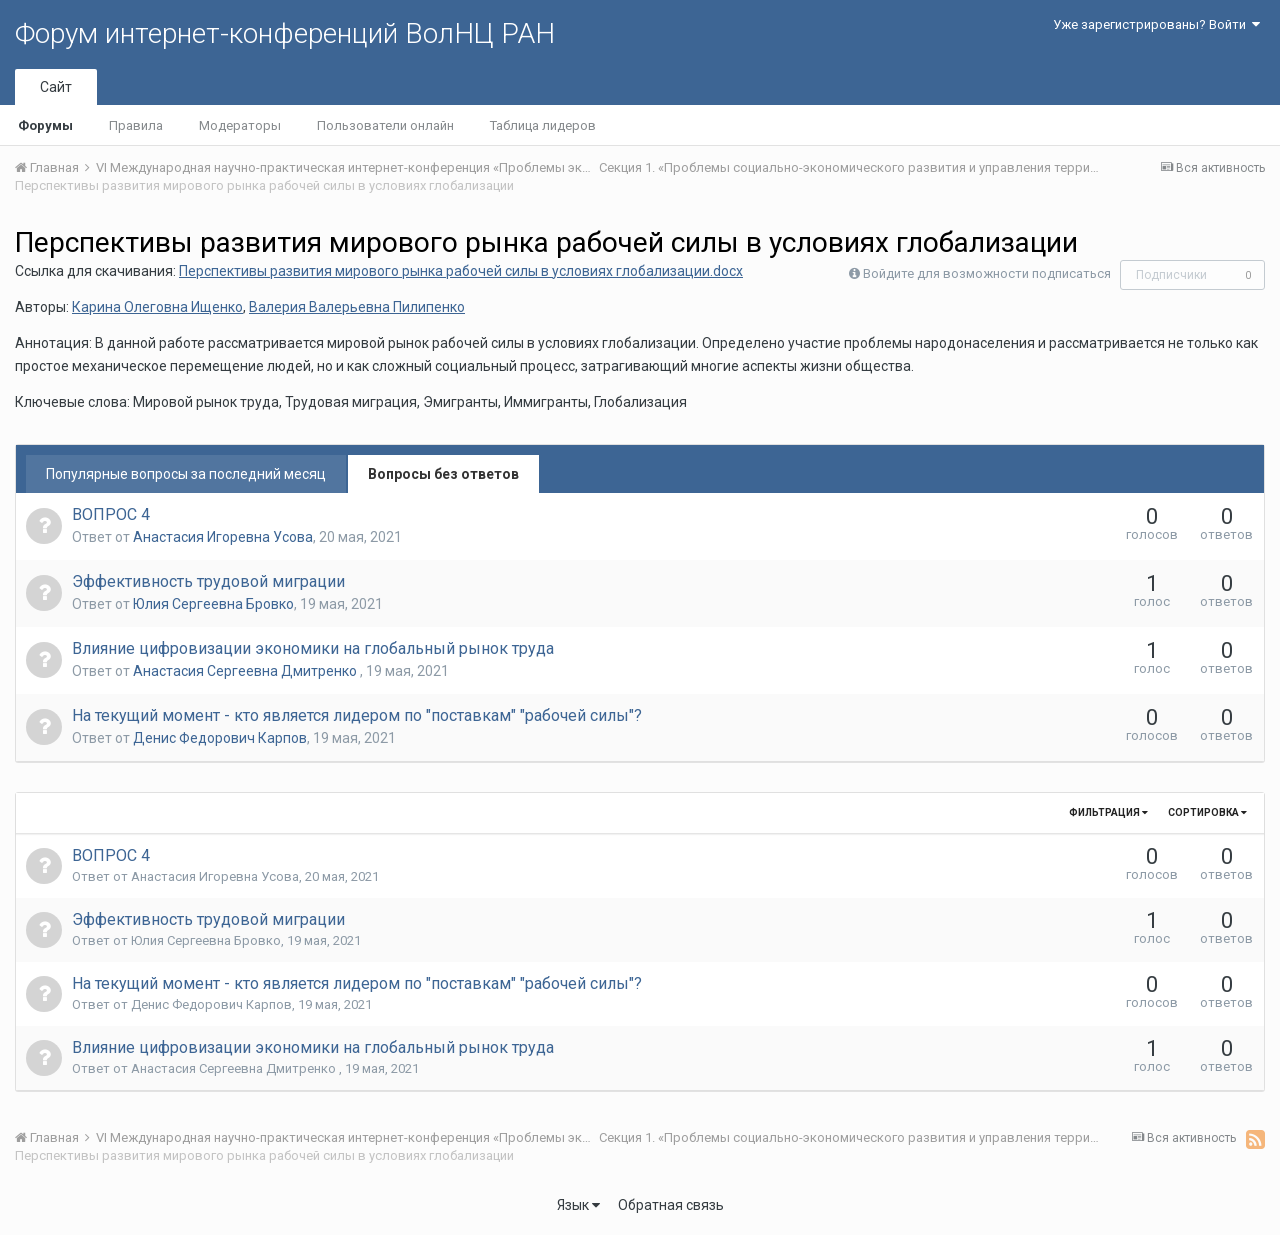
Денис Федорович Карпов (220, 738)
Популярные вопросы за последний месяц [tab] (186, 474)
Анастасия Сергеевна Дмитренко (246, 671)
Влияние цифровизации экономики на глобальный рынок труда (313, 648)
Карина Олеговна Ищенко (157, 307)
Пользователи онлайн (385, 125)
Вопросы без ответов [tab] (443, 474)
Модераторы (240, 125)
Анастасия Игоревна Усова (223, 537)
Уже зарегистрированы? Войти (1156, 24)
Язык (578, 1205)
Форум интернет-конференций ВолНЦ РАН (285, 33)
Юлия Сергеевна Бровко (213, 604)
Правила (136, 125)
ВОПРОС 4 (111, 514)
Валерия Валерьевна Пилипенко (357, 307)
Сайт (56, 87)
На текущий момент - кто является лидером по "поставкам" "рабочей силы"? (357, 715)
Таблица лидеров (543, 125)
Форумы (45, 125)
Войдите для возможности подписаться (987, 273)
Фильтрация (1108, 812)
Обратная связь (671, 1205)
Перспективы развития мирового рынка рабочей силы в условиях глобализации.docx (461, 271)
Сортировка (1207, 812)
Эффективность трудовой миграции (208, 581)
